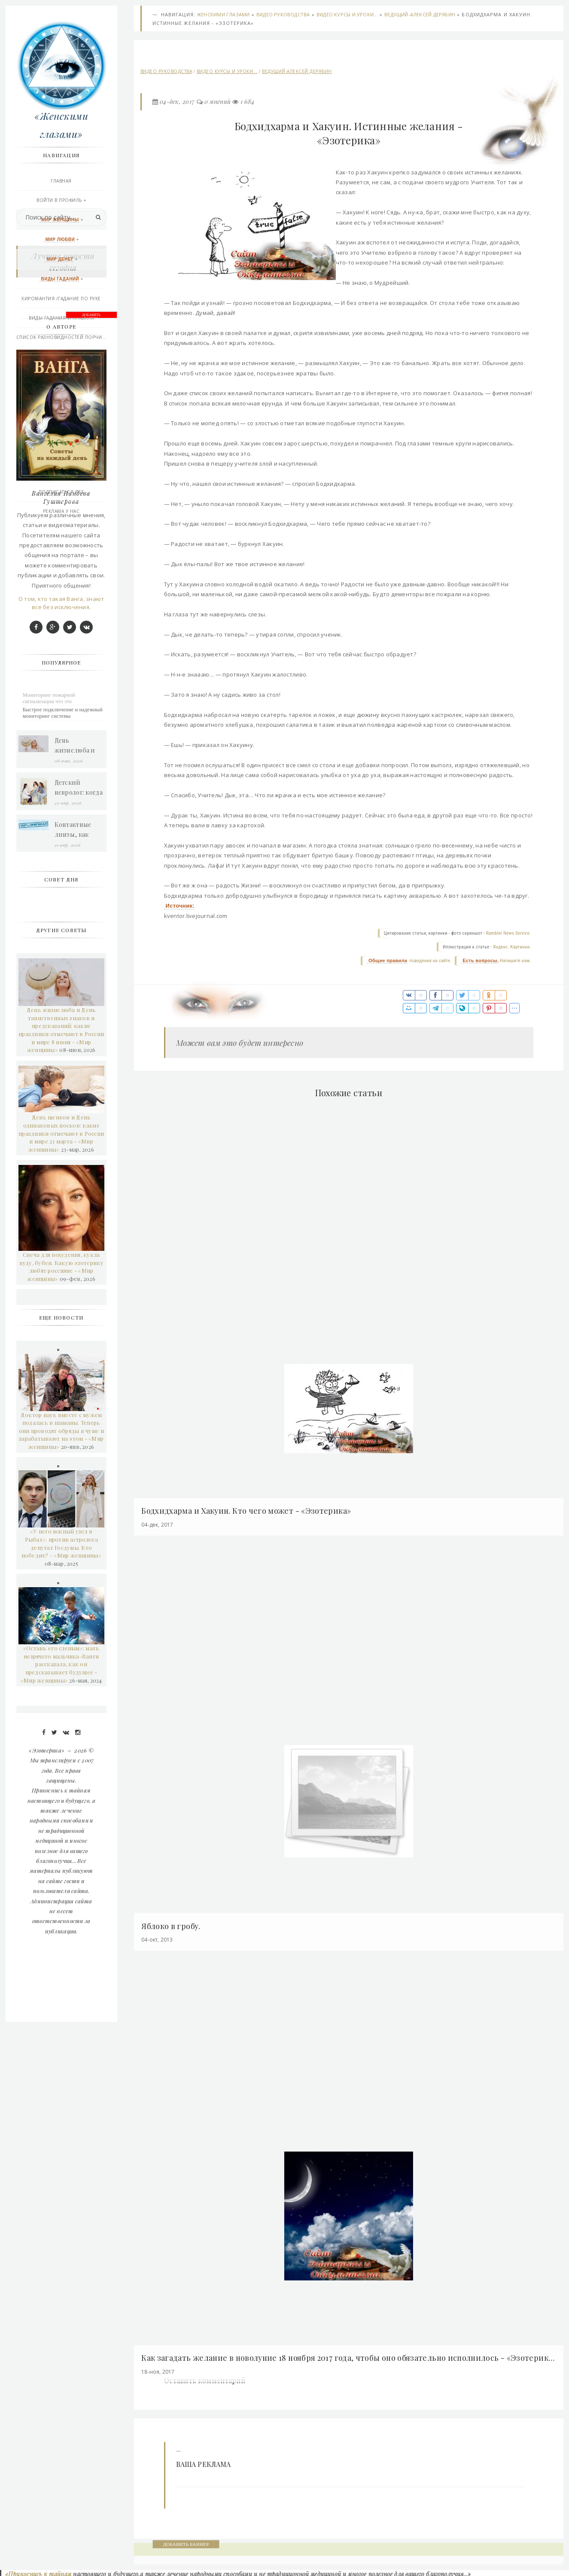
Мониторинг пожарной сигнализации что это (50, 1022)
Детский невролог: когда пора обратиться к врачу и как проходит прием (79, 1112)
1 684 (248, 102)
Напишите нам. (514, 961)
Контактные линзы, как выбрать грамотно (73, 1154)
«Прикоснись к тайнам (37, 2571)
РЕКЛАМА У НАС (62, 512)
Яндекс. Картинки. (511, 948)
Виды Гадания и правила (62, 319)
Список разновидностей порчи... (62, 338)
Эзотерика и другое (62, 415)
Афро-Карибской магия (62, 396)
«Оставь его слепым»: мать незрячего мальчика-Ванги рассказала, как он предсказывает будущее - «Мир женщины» (60, 1988)
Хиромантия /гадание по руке (62, 299)
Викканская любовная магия (62, 377)
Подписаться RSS (62, 493)
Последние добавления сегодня (62, 473)
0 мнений (218, 102)
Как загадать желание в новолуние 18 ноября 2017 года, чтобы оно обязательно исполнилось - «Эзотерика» (348, 2355)
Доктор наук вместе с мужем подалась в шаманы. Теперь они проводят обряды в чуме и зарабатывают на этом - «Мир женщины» (62, 1754)
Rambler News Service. (507, 934)
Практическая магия (62, 357)
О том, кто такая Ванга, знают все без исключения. (62, 927)
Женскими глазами (224, 15)
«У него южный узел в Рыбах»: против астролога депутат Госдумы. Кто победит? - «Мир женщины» (62, 1867)
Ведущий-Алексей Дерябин (420, 15)
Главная (62, 182)
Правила (62, 454)
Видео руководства (283, 15)
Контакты (62, 435)
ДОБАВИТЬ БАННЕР (187, 2540)
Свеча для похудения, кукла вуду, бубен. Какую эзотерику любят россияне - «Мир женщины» (62, 1591)
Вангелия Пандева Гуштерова (62, 821)
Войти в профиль (60, 201)
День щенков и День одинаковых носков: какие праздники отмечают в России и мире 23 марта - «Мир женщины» (62, 1457)
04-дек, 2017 (177, 102)
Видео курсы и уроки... (347, 15)
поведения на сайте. (429, 961)
